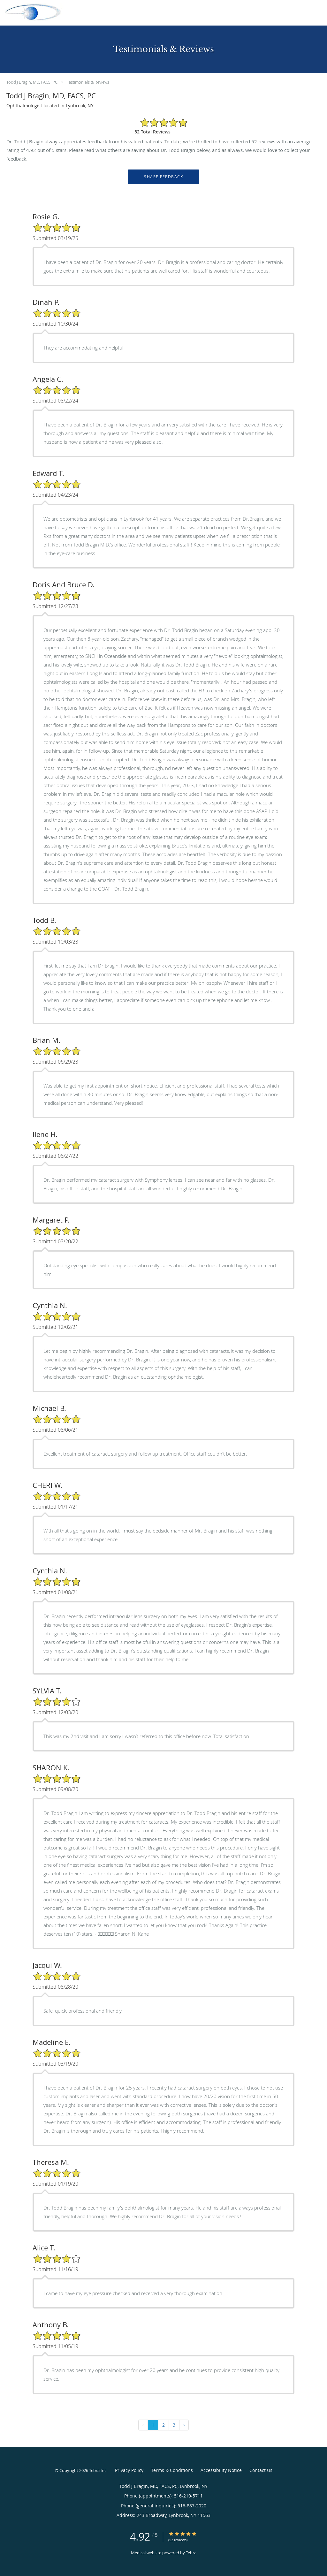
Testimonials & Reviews (88, 82)
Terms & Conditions (172, 2470)
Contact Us (260, 2470)
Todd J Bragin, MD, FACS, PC (31, 82)
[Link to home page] (32, 12)
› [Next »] (184, 2425)
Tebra (191, 2553)
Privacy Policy (129, 2470)
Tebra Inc (97, 2470)
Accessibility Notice (221, 2470)
